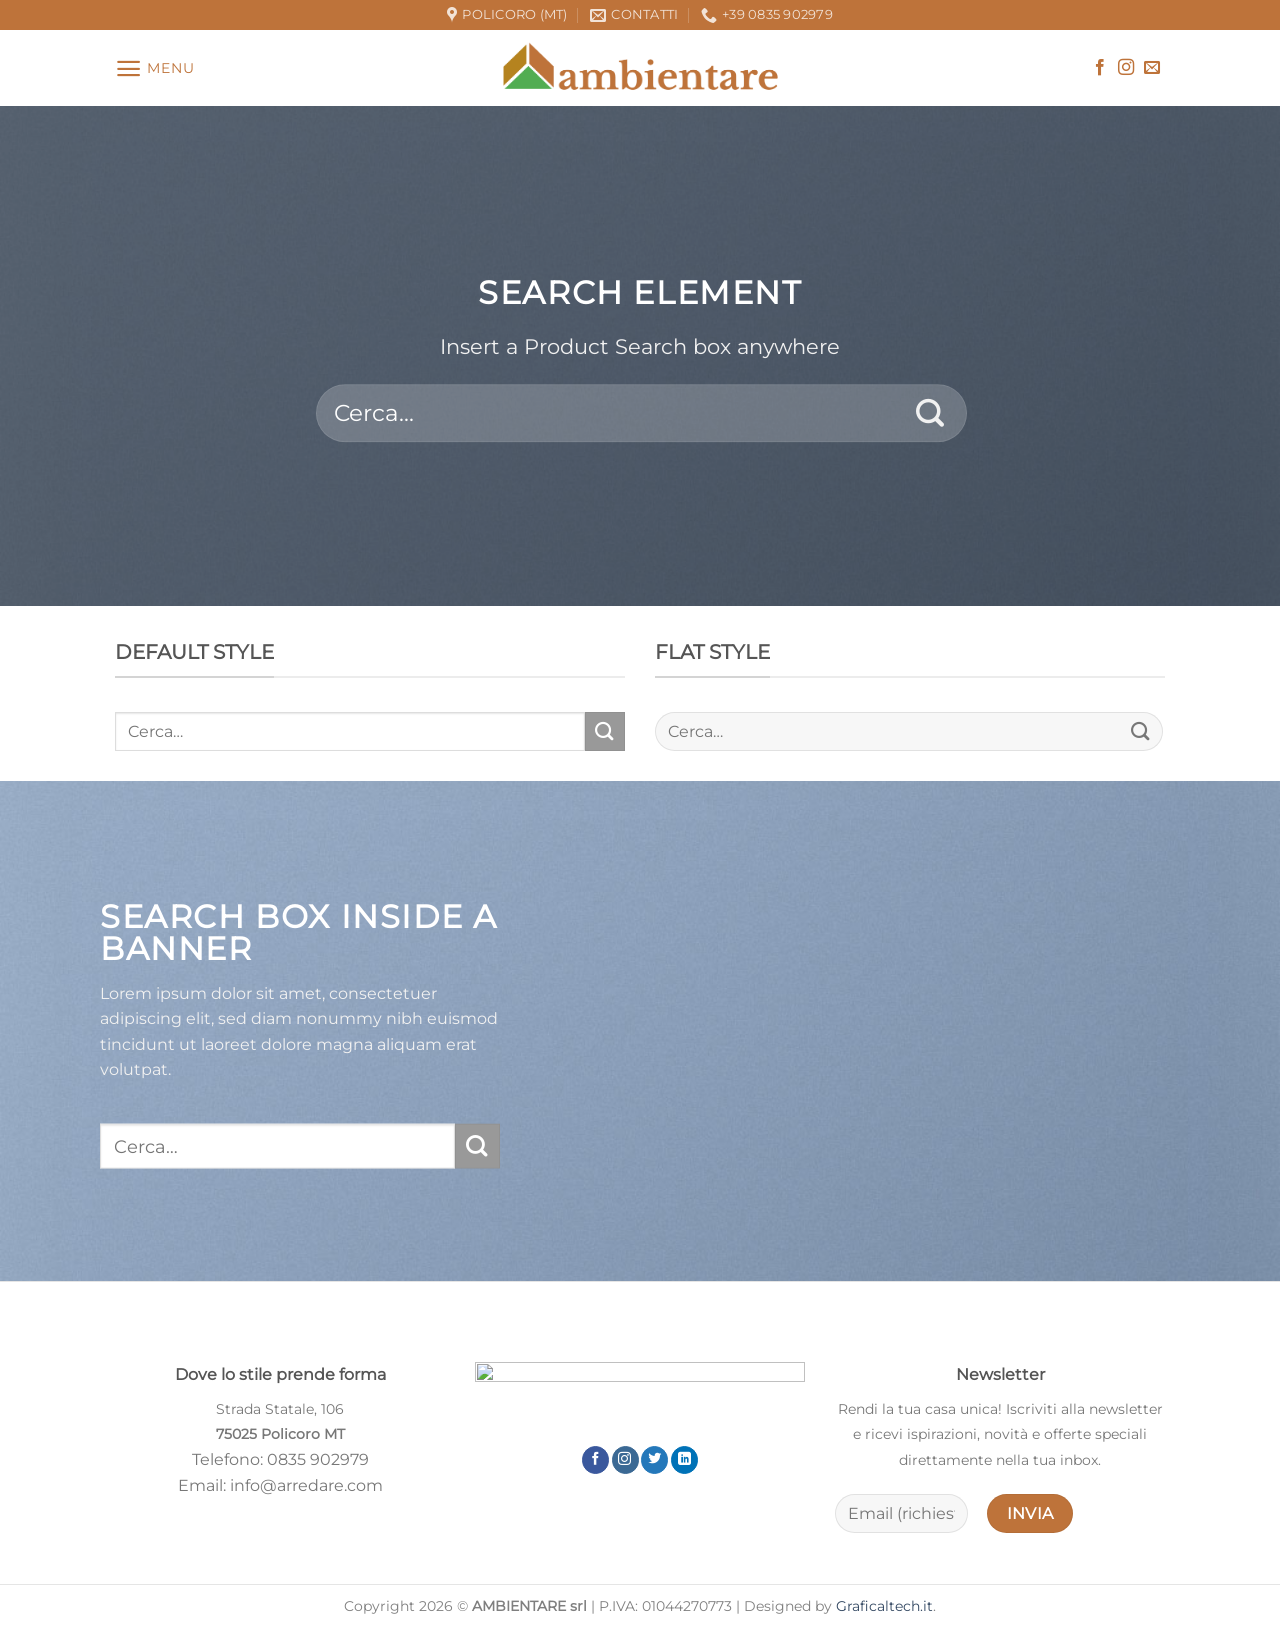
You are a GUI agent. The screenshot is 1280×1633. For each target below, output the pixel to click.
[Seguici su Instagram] (1126, 68)
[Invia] (930, 413)
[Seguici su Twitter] (654, 1460)
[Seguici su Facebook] (1100, 68)
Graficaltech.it (884, 1606)
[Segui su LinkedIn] (684, 1460)
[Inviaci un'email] (1152, 68)
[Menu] (154, 68)
